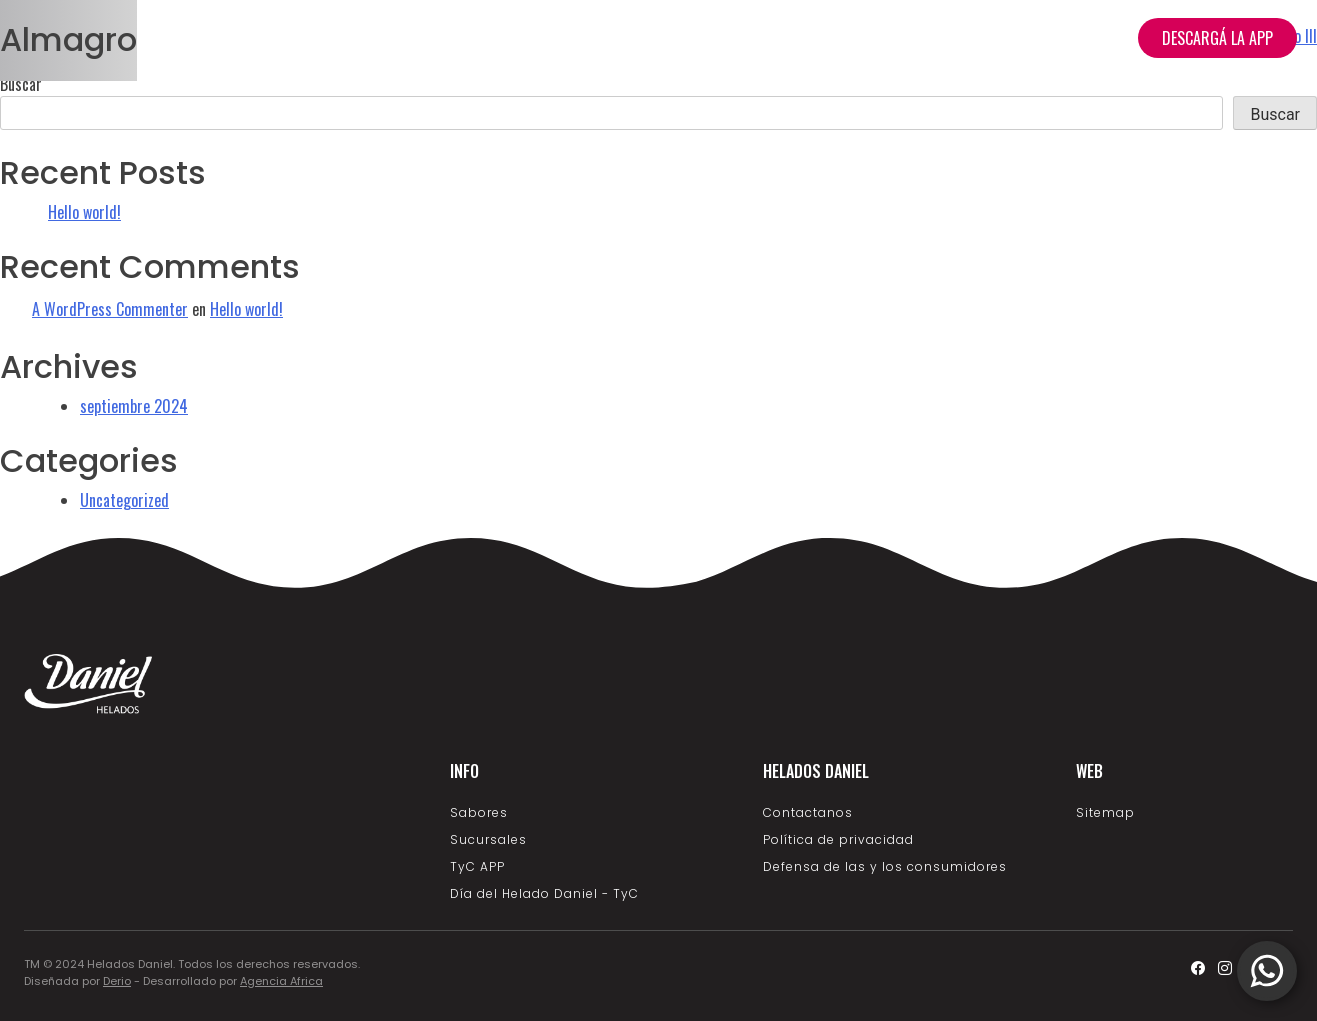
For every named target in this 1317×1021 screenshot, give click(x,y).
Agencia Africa (281, 981)
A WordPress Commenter (110, 309)
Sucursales (1072, 37)
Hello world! (84, 212)
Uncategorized (124, 500)
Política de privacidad (838, 839)
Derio (117, 981)
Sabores (479, 812)
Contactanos (808, 812)
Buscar (21, 84)
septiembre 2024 (134, 406)
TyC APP (477, 866)
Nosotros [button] (950, 37)
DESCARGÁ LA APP (1217, 38)
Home (734, 37)
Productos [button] (830, 37)
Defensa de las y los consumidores (885, 866)
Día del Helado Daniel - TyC (544, 893)
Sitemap (1105, 812)
